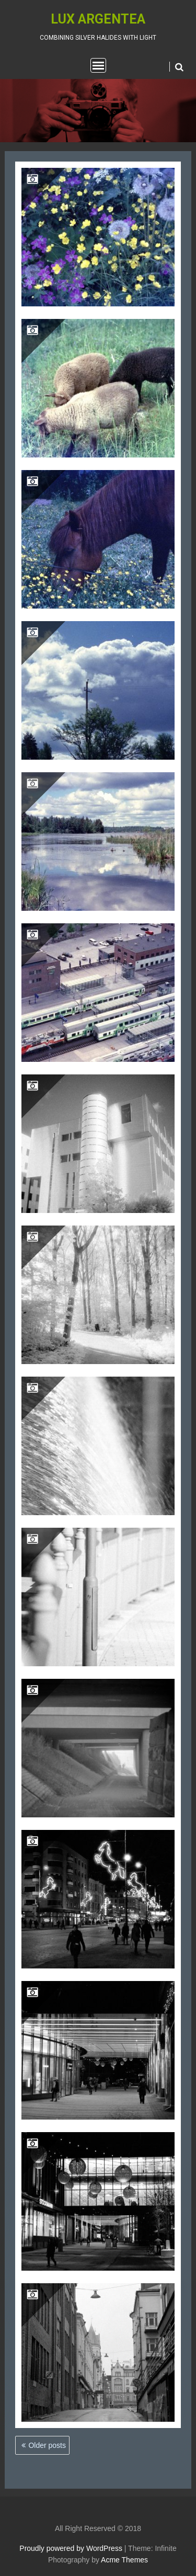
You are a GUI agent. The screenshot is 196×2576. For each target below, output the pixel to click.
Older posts (47, 2445)
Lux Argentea (98, 19)
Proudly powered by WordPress (70, 2548)
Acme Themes (124, 2560)
